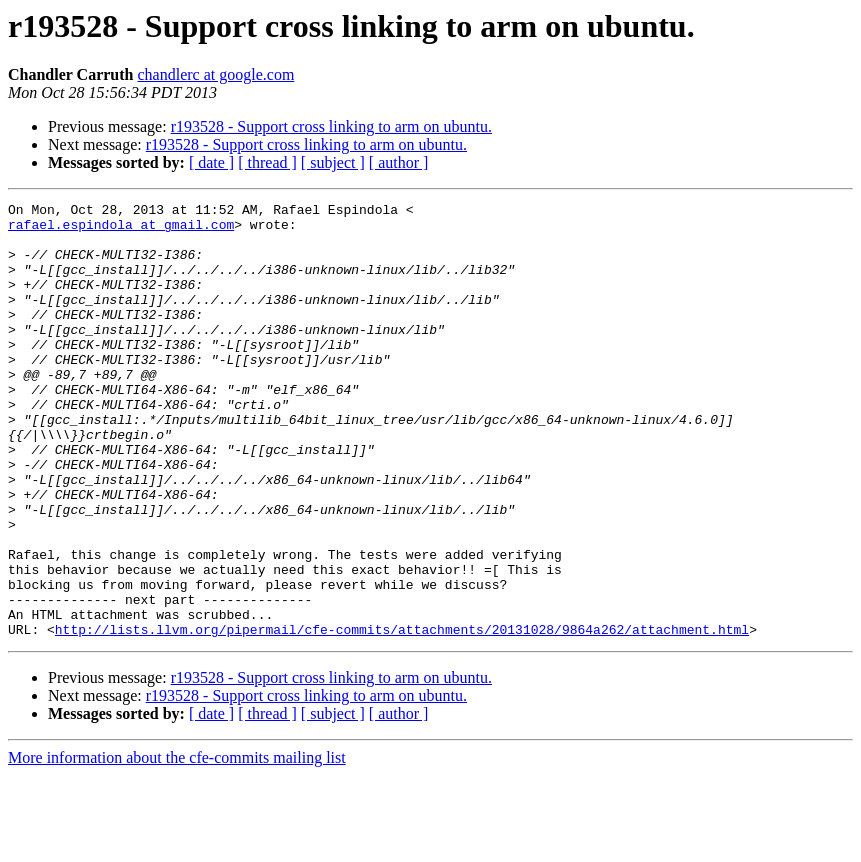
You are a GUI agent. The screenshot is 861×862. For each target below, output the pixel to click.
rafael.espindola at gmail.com (121, 230)
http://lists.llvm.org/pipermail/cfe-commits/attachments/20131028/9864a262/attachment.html (402, 716)
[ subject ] (333, 162)
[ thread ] (267, 162)
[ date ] (211, 162)
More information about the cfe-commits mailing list (177, 844)
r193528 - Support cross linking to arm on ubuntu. (331, 126)
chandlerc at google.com (216, 74)
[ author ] (399, 162)
